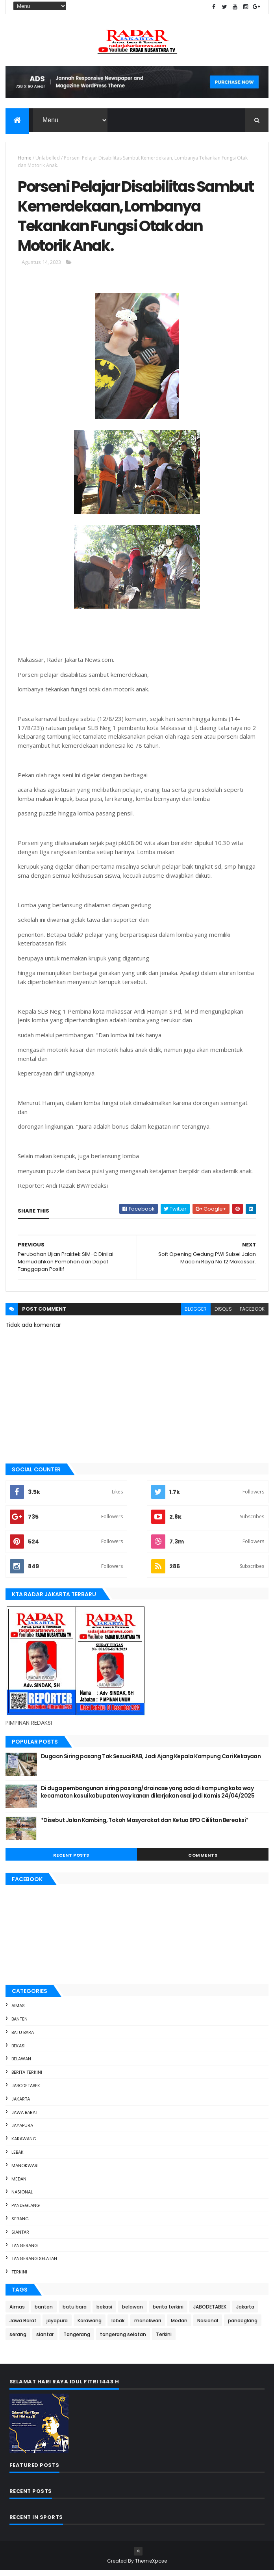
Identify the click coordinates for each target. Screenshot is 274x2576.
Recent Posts (71, 1861)
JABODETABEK (25, 2091)
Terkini (19, 2278)
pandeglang (25, 2211)
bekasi (18, 2052)
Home (24, 158)
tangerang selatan (34, 2265)
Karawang (23, 2144)
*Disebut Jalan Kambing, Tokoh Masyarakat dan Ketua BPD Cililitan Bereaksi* (144, 1826)
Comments (202, 1861)
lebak (17, 2158)
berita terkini (26, 2078)
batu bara (22, 2038)
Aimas (18, 2011)
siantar (20, 2238)
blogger (196, 1315)
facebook (252, 1315)
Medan (18, 2185)
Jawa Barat (24, 2118)
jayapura (22, 2131)
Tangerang (24, 2251)
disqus (223, 1315)
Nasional (22, 2198)
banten (19, 2025)
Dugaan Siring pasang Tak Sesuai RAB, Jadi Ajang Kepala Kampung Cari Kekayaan (151, 1762)
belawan (21, 2065)
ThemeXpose (151, 2566)
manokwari (25, 2171)
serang (20, 2224)
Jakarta (20, 2105)
